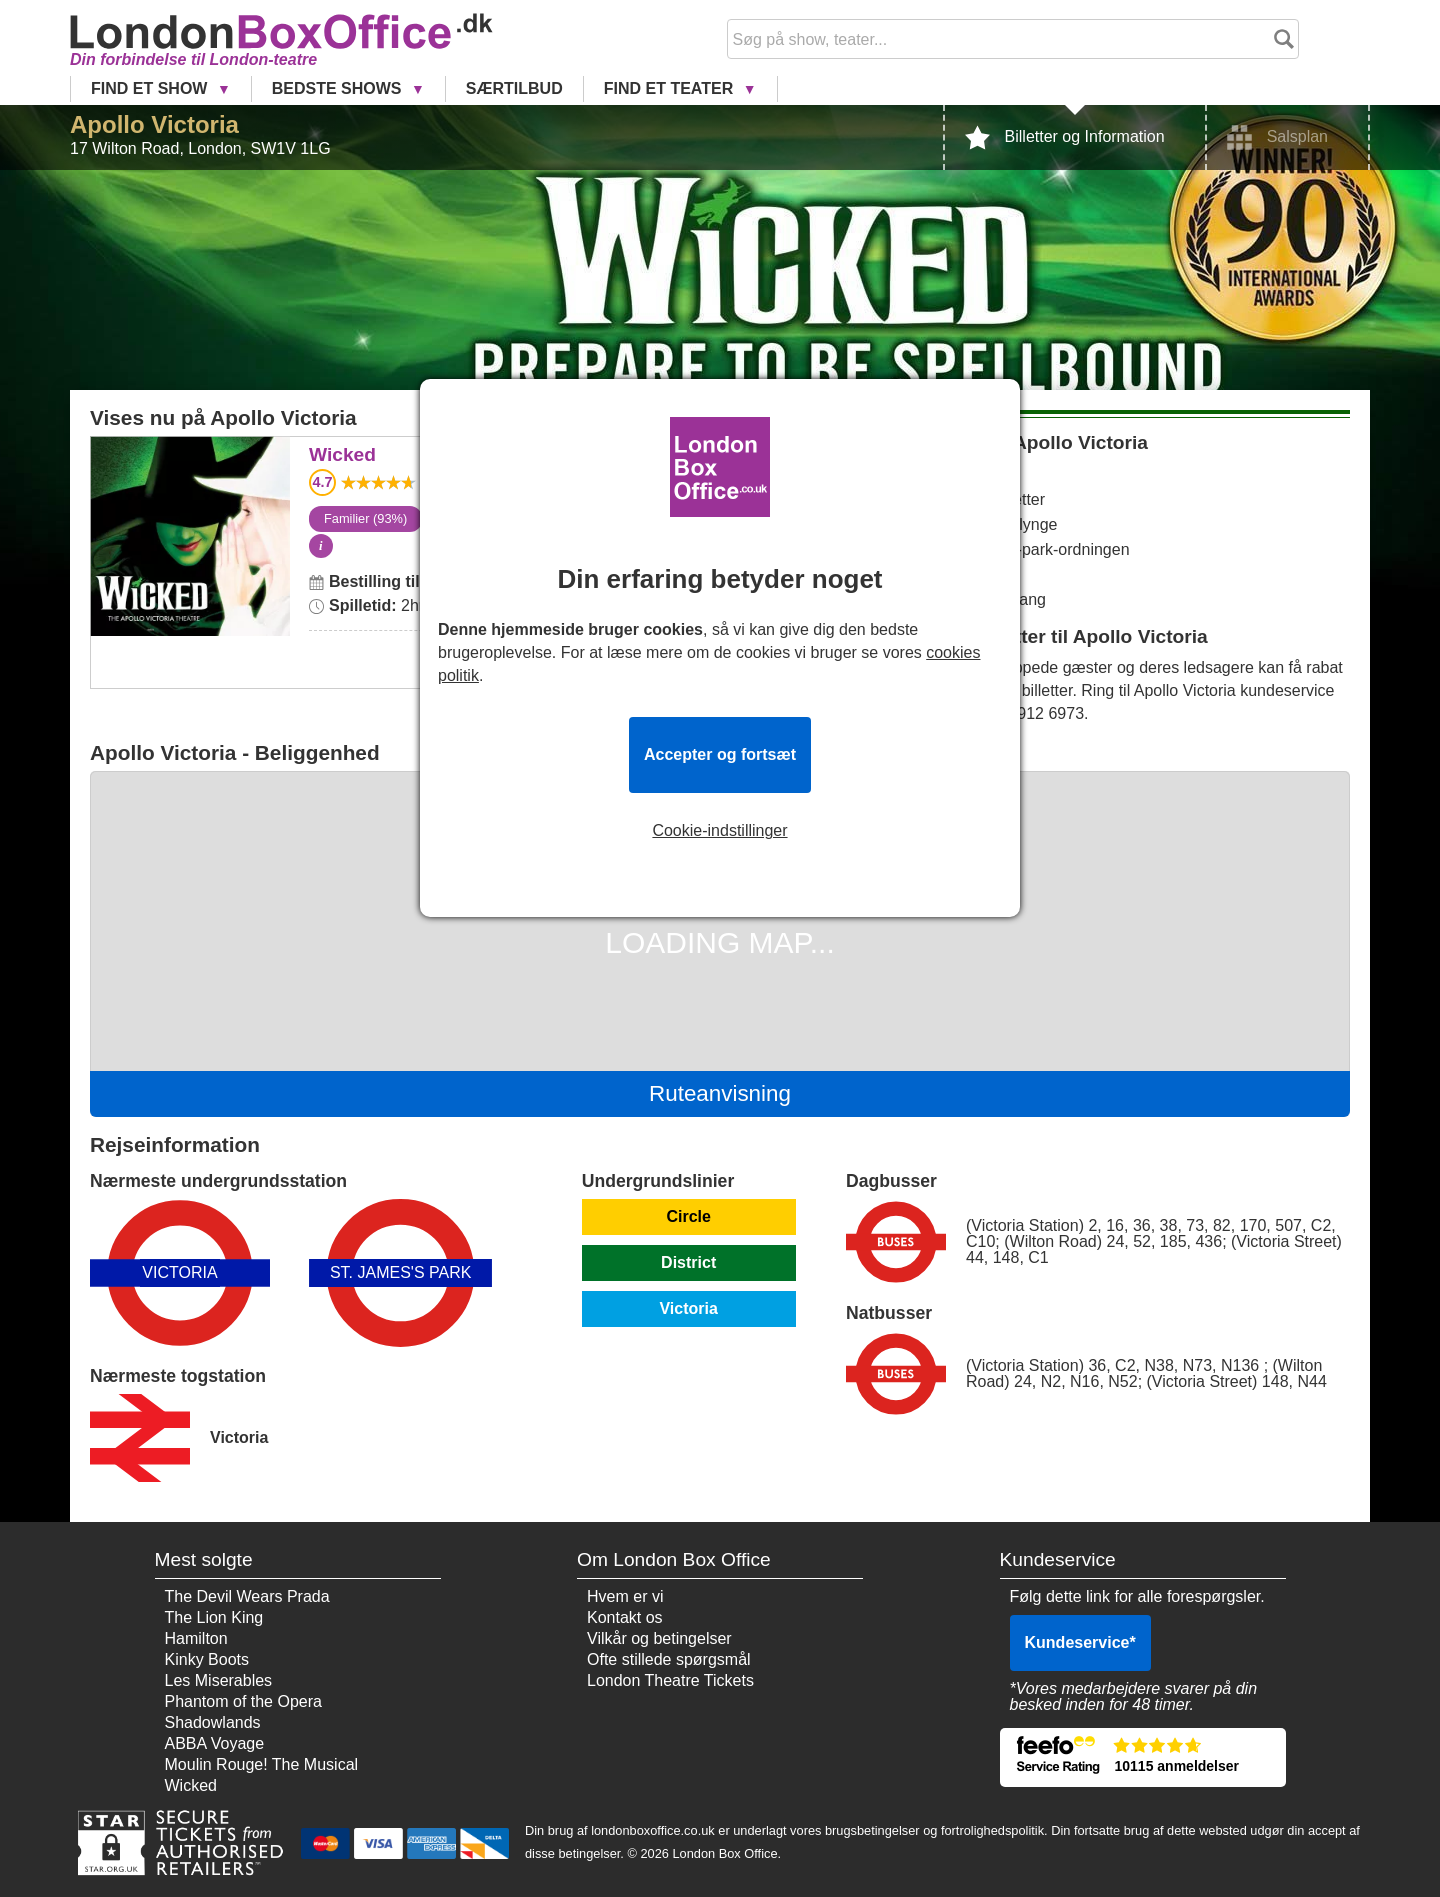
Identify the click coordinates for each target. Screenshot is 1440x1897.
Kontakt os (625, 1617)
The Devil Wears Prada (247, 1596)
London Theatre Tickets (670, 1680)
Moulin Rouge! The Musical (262, 1764)
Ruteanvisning (720, 1093)
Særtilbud (514, 88)
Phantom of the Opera (243, 1701)
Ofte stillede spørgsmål (669, 1659)
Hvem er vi (625, 1596)
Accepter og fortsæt (720, 754)
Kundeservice (1080, 1642)
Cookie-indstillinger (719, 831)
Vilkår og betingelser (659, 1638)
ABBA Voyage (215, 1743)
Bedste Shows (339, 88)
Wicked (190, 450)
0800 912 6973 (1030, 713)
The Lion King (214, 1617)
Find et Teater (671, 88)
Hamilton (196, 1638)
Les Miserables (219, 1680)
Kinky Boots (207, 1659)
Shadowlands (213, 1722)
